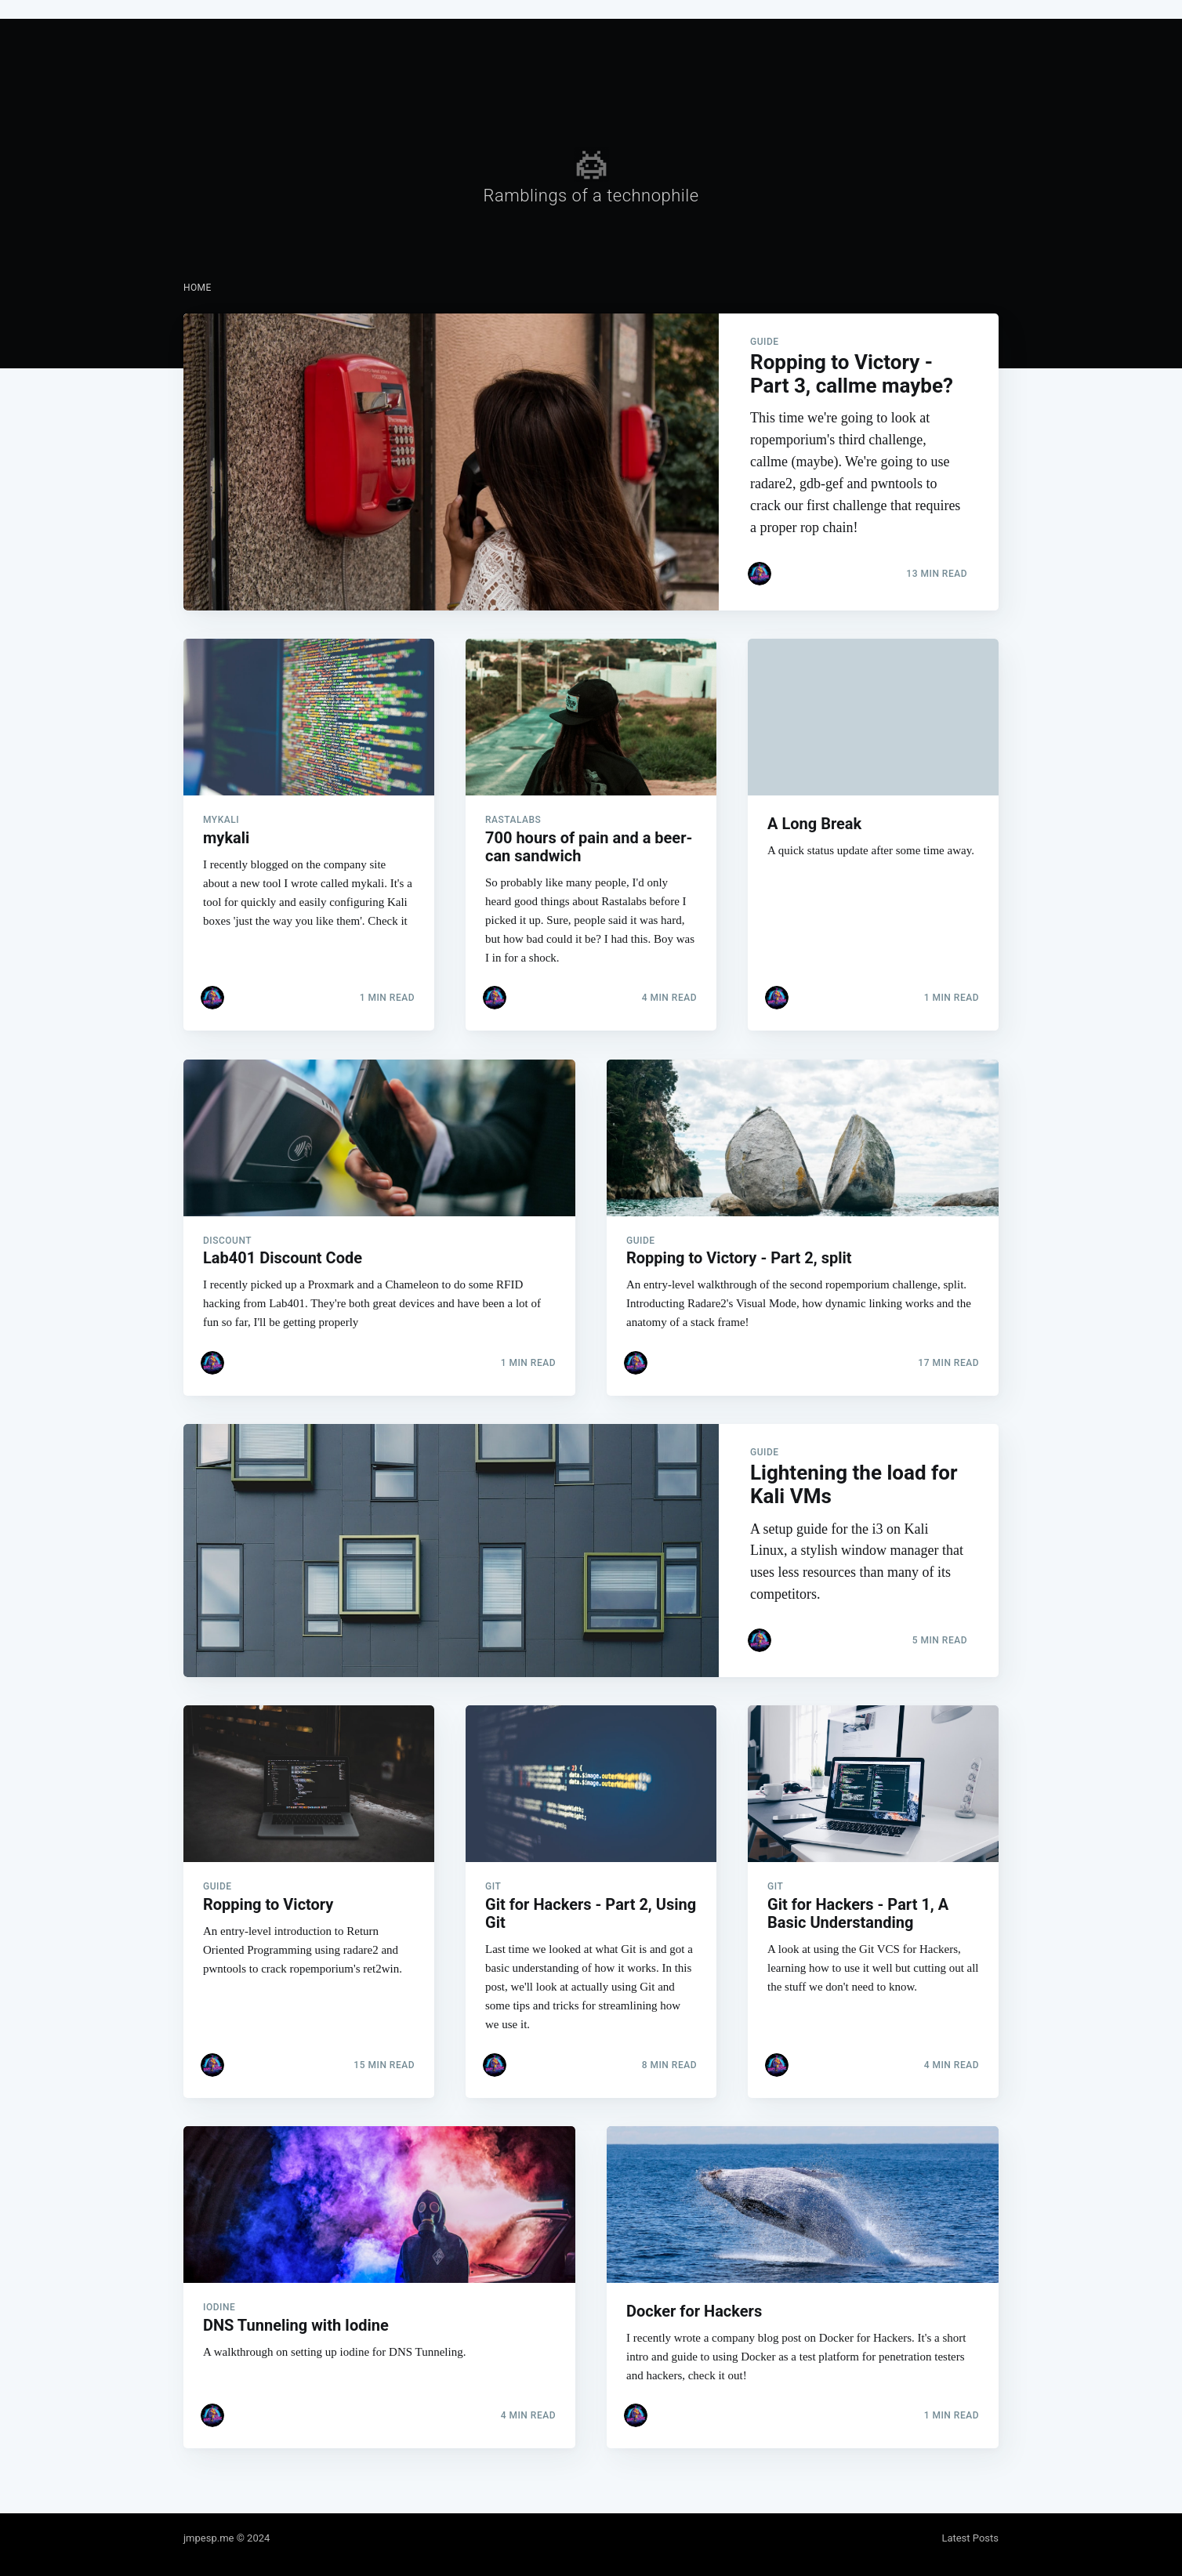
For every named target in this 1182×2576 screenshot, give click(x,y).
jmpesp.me (208, 2538)
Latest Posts (970, 2538)
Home (197, 287)
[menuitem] (197, 288)
